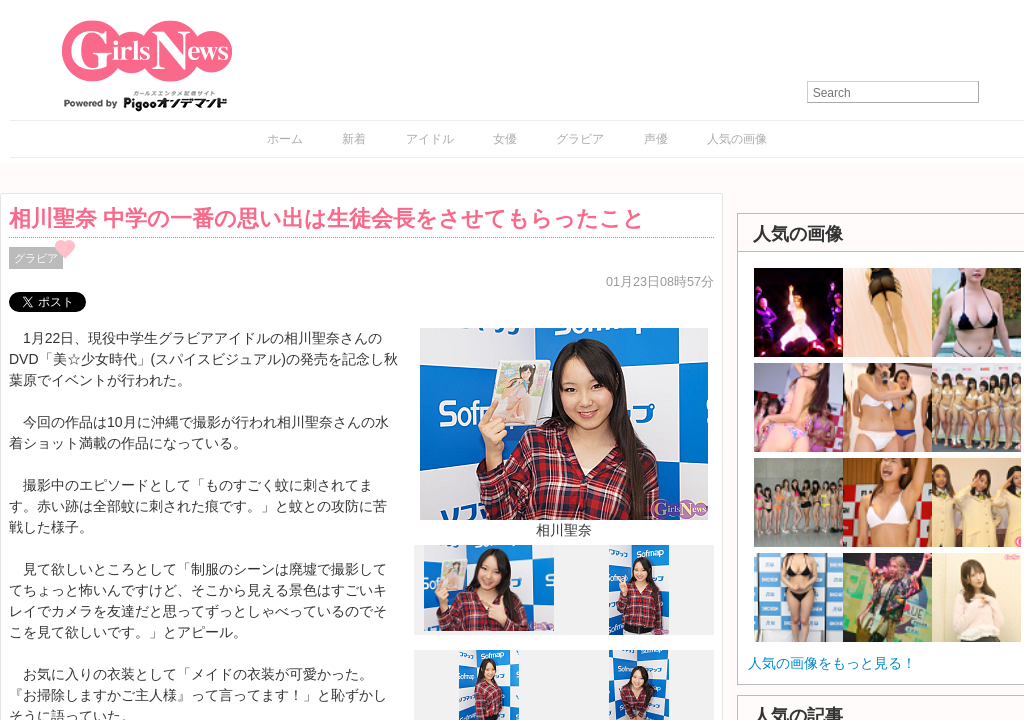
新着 (354, 139)
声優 (656, 139)
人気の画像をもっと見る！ (832, 663)
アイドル (430, 139)
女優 (505, 139)
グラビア (580, 139)
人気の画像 (737, 139)
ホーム (285, 139)
